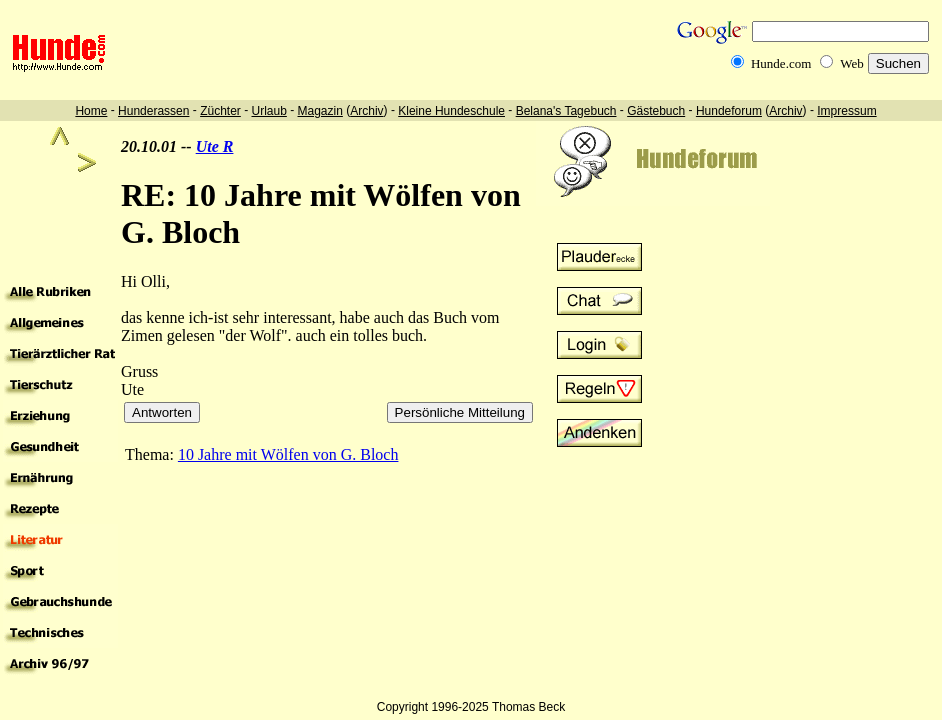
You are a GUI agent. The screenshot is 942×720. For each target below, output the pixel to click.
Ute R (215, 146)
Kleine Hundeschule (451, 111)
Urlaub (268, 111)
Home (91, 111)
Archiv (366, 111)
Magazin (320, 111)
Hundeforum (729, 111)
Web (852, 63)
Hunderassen (153, 111)
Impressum (846, 111)
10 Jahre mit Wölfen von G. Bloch (288, 454)
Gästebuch (656, 111)
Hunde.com (781, 63)
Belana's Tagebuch (566, 111)
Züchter (220, 111)
